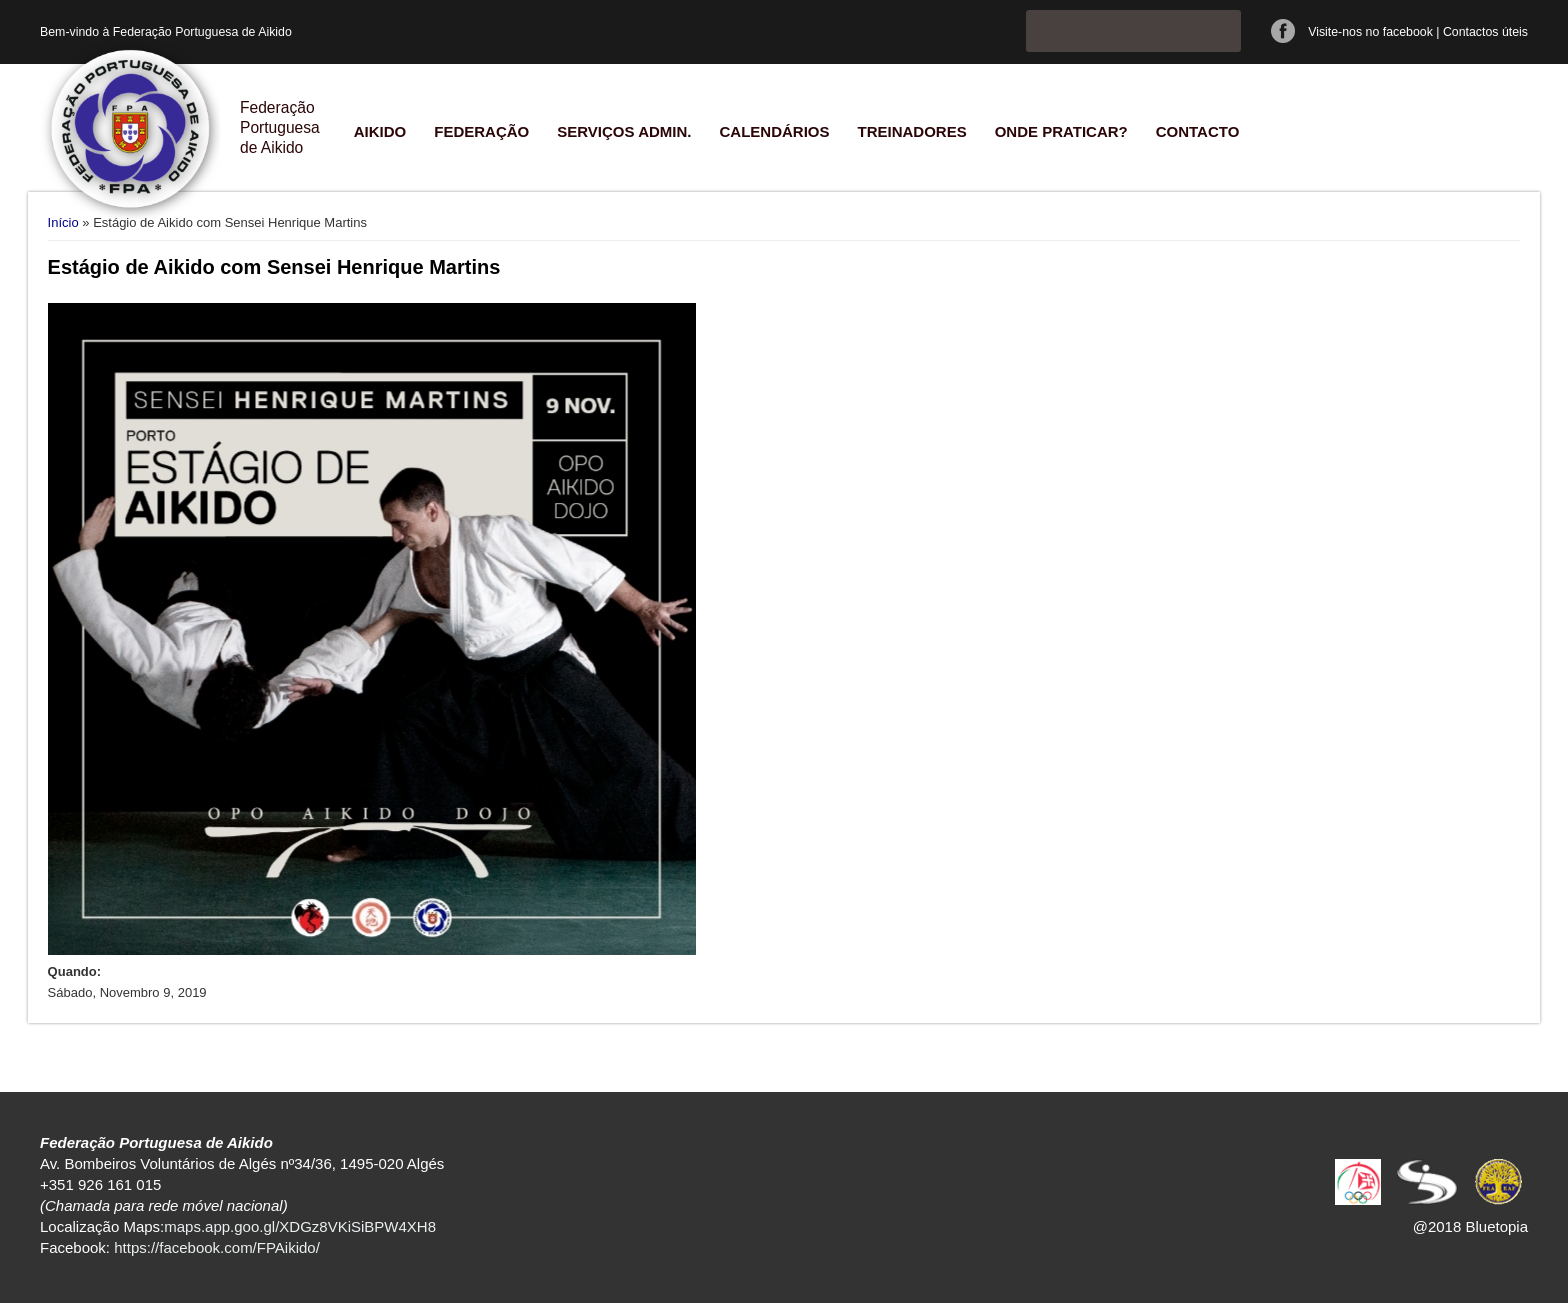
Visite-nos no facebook (1370, 32)
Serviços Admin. (624, 131)
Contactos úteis (1485, 32)
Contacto (1198, 131)
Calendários (774, 131)
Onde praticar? (1061, 131)
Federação (481, 131)
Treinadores (911, 131)
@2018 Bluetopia (1470, 1226)
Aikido (380, 131)
